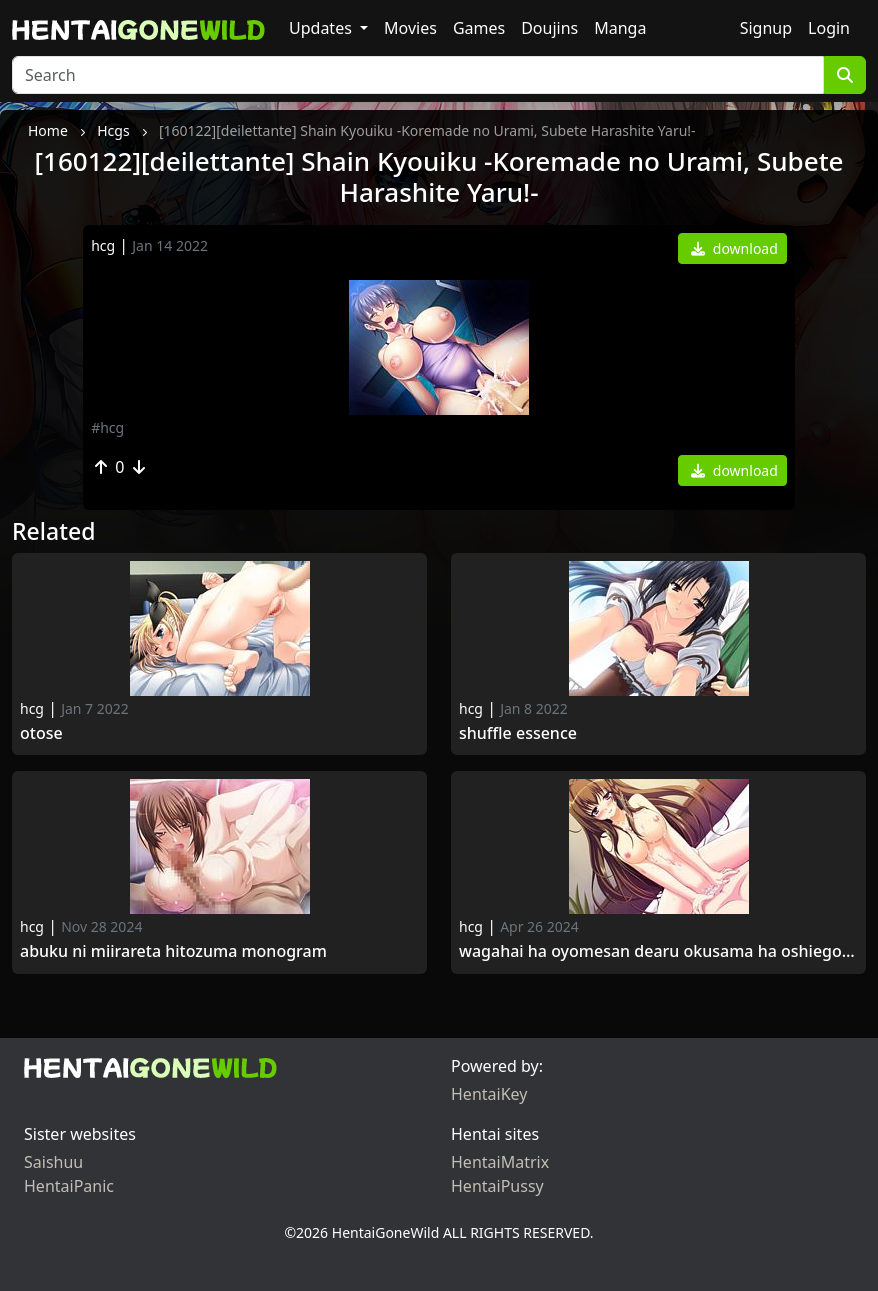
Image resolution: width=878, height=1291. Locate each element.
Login (829, 28)
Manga (620, 28)
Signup (766, 28)
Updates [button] (322, 28)
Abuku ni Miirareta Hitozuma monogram (173, 951)
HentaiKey (489, 1094)
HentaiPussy (497, 1186)
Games (479, 28)
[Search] (418, 75)
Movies (410, 28)
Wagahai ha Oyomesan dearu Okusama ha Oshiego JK (658, 951)
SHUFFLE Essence (518, 733)
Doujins (549, 28)
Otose (43, 733)
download (734, 248)
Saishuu (53, 1162)
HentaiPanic (69, 1186)
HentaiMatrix (500, 1162)
